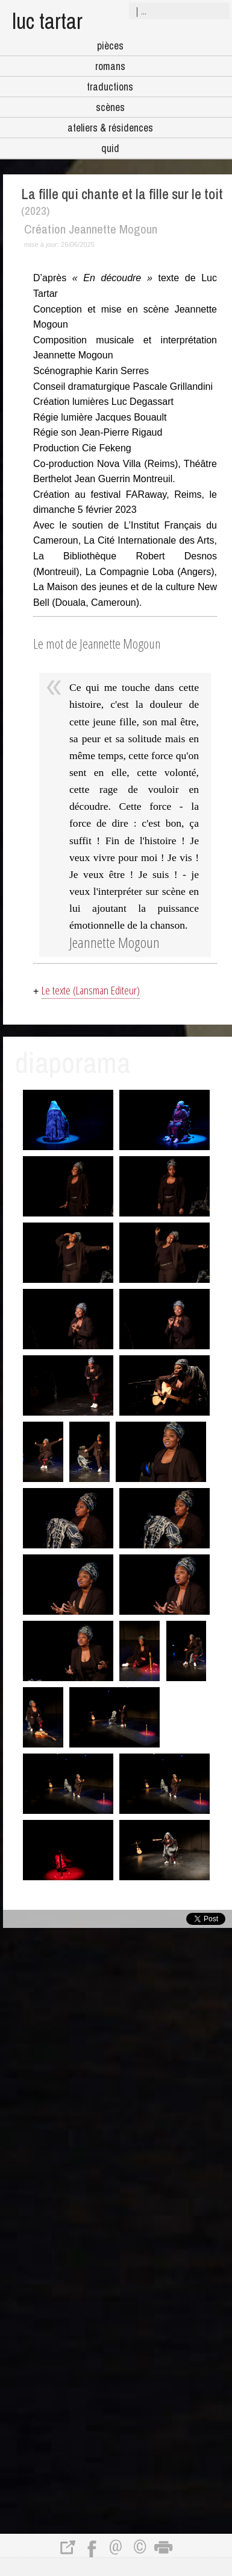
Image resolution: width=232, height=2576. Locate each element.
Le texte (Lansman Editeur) (91, 990)
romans (110, 66)
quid (110, 148)
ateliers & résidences (110, 128)
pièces (110, 45)
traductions (110, 87)
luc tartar (47, 21)
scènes (110, 107)
